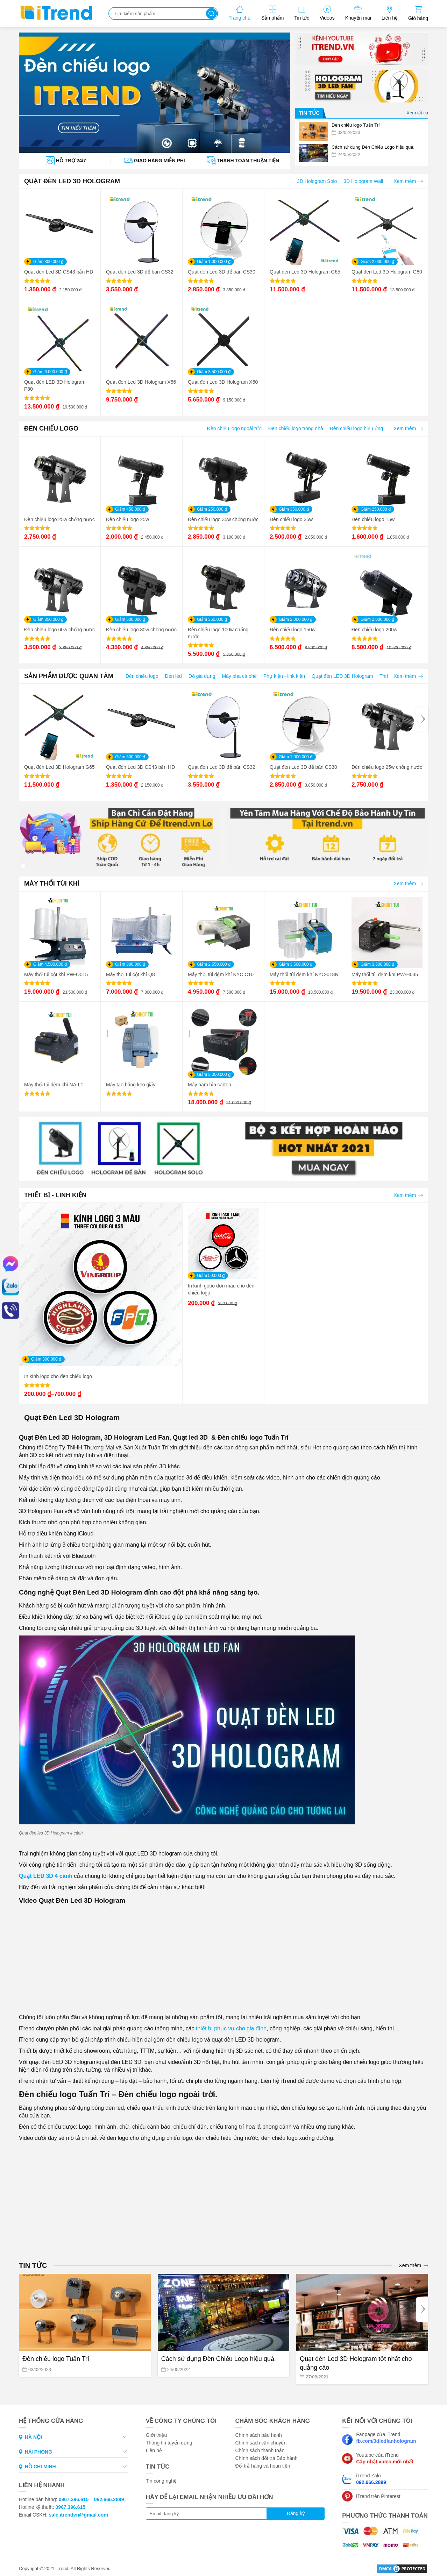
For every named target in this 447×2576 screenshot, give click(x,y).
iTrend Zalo (371, 2479)
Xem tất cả (417, 112)
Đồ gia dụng (202, 676)
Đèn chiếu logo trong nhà (295, 428)
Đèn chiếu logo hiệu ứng (356, 428)
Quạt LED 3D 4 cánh (45, 1876)
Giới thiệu (156, 2435)
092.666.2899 (109, 2499)
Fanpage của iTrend (386, 2438)
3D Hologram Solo (317, 181)
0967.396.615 (74, 2499)
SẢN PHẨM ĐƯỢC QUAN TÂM (68, 676)
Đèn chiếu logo (142, 676)
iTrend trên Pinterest (378, 2496)
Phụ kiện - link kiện (284, 676)
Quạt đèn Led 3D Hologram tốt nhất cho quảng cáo (356, 2363)
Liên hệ (154, 2450)
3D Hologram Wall (363, 181)
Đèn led (173, 676)
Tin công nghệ (161, 2481)
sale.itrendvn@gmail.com (78, 2515)
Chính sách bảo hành (258, 2435)
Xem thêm (408, 181)
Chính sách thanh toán (259, 2450)
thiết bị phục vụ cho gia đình (230, 2028)
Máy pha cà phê (239, 676)
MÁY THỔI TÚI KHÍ (51, 883)
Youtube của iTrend (384, 2458)
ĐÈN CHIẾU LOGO (51, 428)
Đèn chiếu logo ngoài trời (234, 428)
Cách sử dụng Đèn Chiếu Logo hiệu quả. (218, 2358)
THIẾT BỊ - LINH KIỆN (55, 1195)
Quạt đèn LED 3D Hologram (342, 676)
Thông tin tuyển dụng (169, 2443)
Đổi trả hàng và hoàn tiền (262, 2466)
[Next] (422, 719)
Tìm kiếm (211, 13)
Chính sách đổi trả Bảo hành (266, 2458)
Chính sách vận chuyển (260, 2443)
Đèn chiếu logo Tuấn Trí (55, 2358)
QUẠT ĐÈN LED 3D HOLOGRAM (72, 181)
